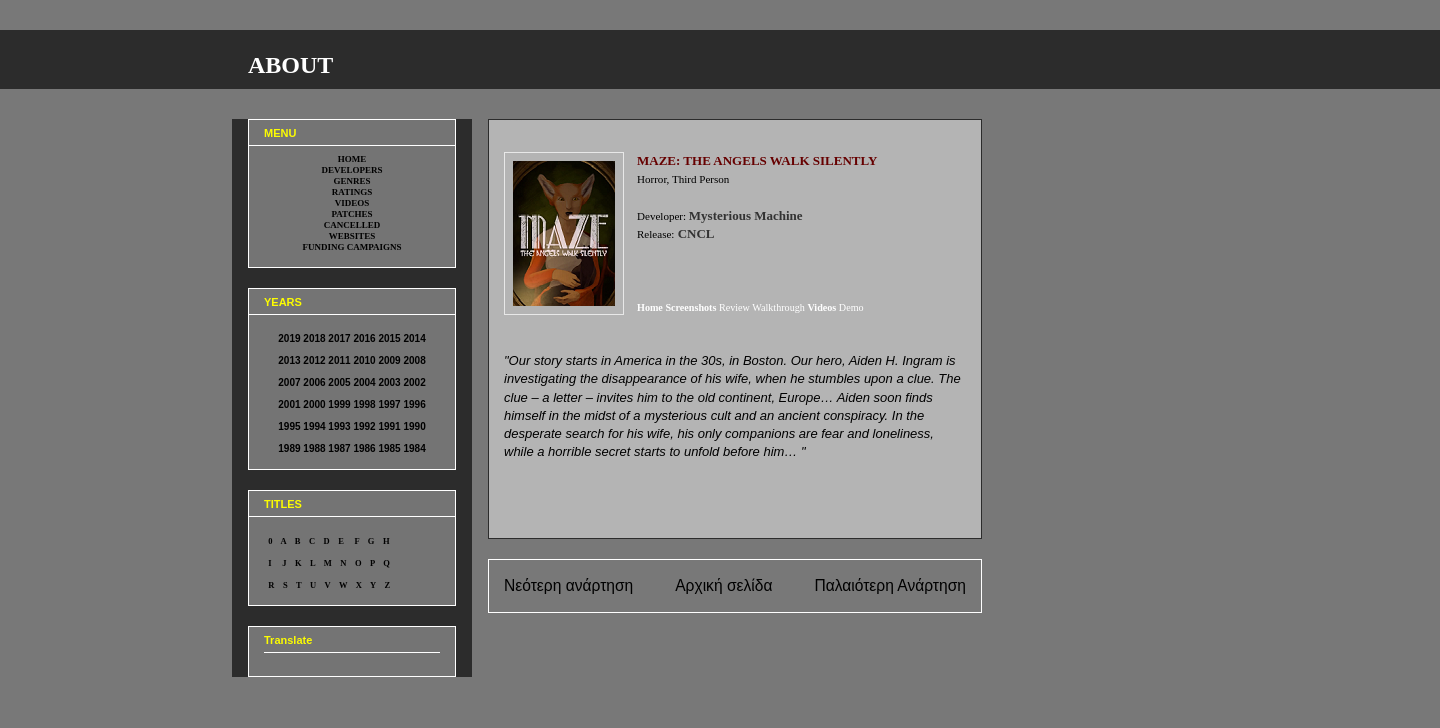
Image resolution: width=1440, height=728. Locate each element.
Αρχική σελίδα (723, 585)
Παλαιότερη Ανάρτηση (890, 585)
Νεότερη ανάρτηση (568, 585)
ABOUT (290, 65)
